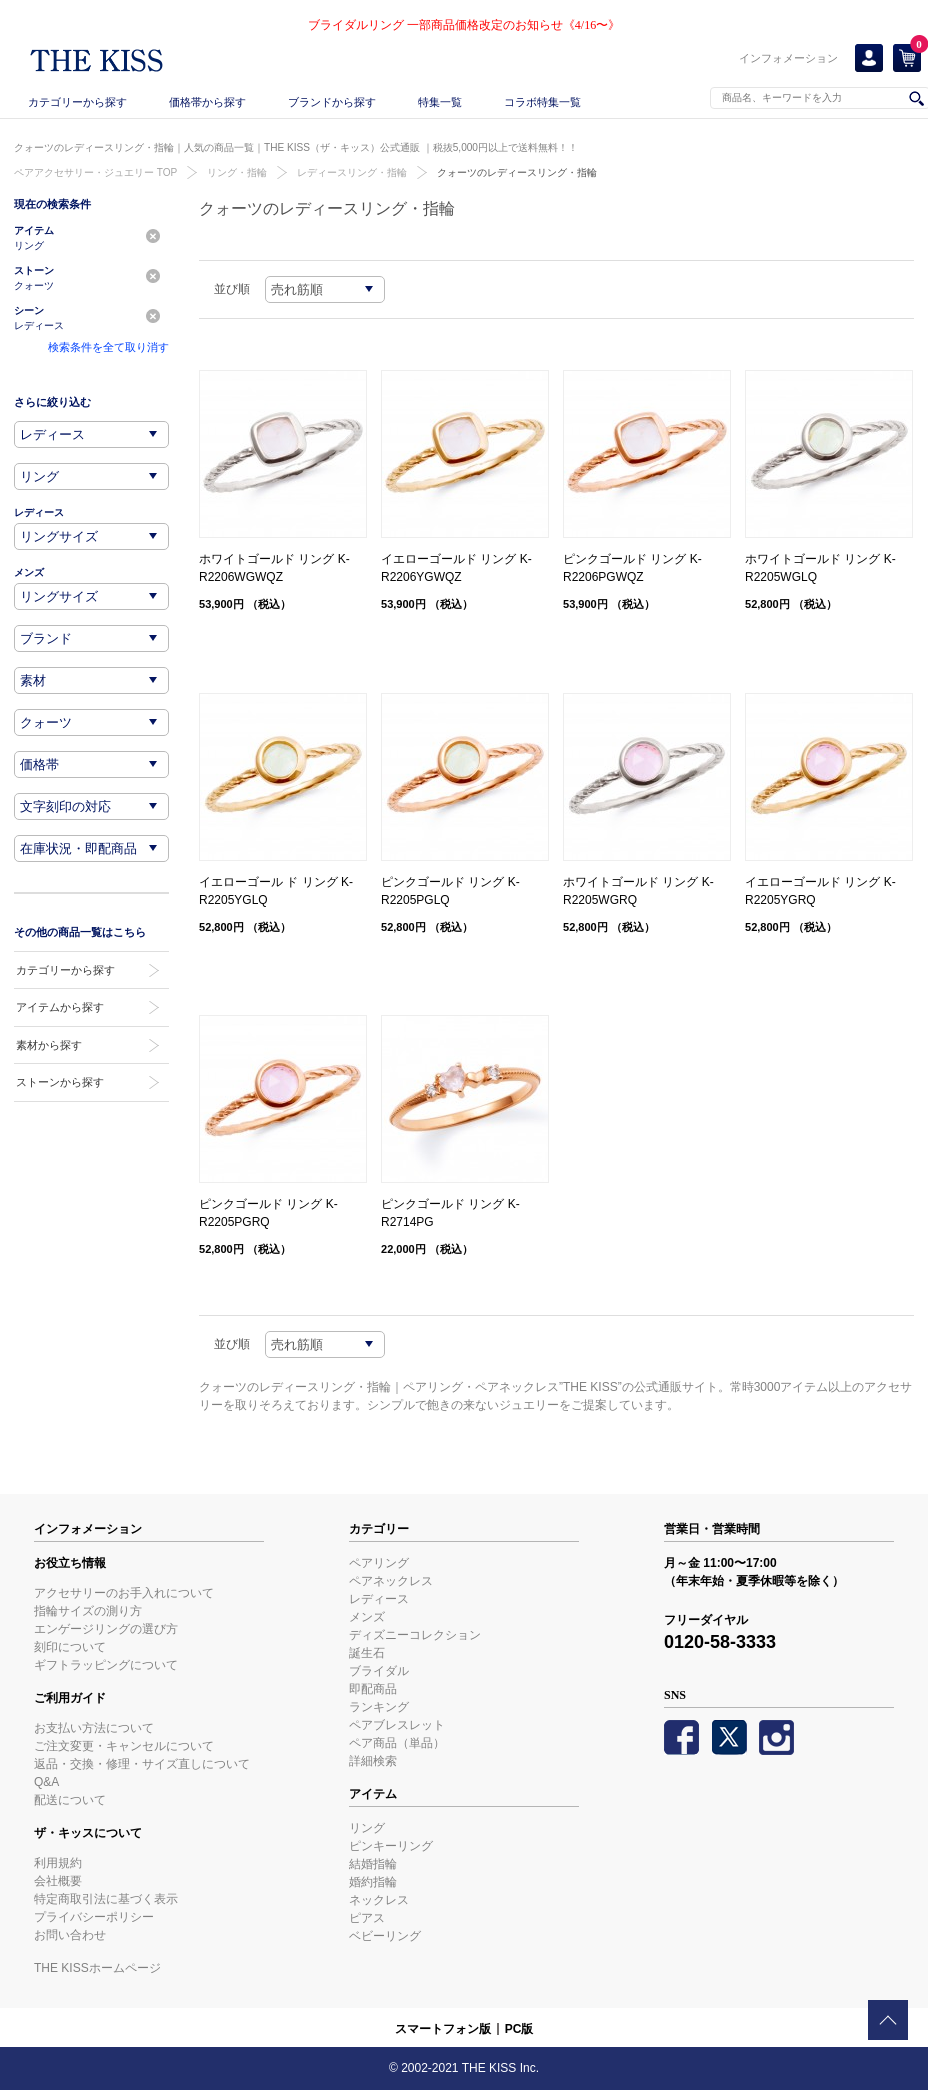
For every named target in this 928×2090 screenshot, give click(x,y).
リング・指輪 (237, 172)
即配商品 (373, 1689)
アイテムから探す (60, 1007)
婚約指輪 (373, 1882)
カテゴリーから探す (77, 102)
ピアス (367, 1918)
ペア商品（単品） (397, 1743)
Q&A (46, 1782)
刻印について (70, 1647)
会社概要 (58, 1881)
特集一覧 (440, 102)
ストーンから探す (60, 1082)
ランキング (379, 1707)
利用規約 (58, 1863)
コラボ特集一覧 (542, 102)
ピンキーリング (391, 1846)
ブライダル (379, 1671)
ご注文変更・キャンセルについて (124, 1746)
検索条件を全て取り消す (108, 347)
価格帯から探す (207, 102)
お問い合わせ (70, 1935)
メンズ (367, 1617)
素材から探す (49, 1045)
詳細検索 (373, 1761)
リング (367, 1828)
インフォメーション (788, 58)
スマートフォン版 (443, 2029)
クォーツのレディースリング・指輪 (517, 172)
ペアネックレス (391, 1581)
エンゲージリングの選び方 (106, 1629)
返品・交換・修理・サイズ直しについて (142, 1764)
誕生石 (367, 1653)
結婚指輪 (373, 1864)
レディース (379, 1599)
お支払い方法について (94, 1728)
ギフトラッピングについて (106, 1665)
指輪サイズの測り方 (88, 1611)
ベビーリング (385, 1936)
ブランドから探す (332, 102)
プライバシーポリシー (94, 1917)
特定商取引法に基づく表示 (106, 1899)
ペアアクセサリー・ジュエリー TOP (95, 172)
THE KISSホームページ (97, 1968)
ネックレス (379, 1900)
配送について (70, 1800)
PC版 (519, 2029)
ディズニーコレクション (415, 1635)
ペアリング (379, 1563)
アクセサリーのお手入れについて (124, 1593)
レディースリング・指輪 (352, 172)
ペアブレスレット (397, 1725)
